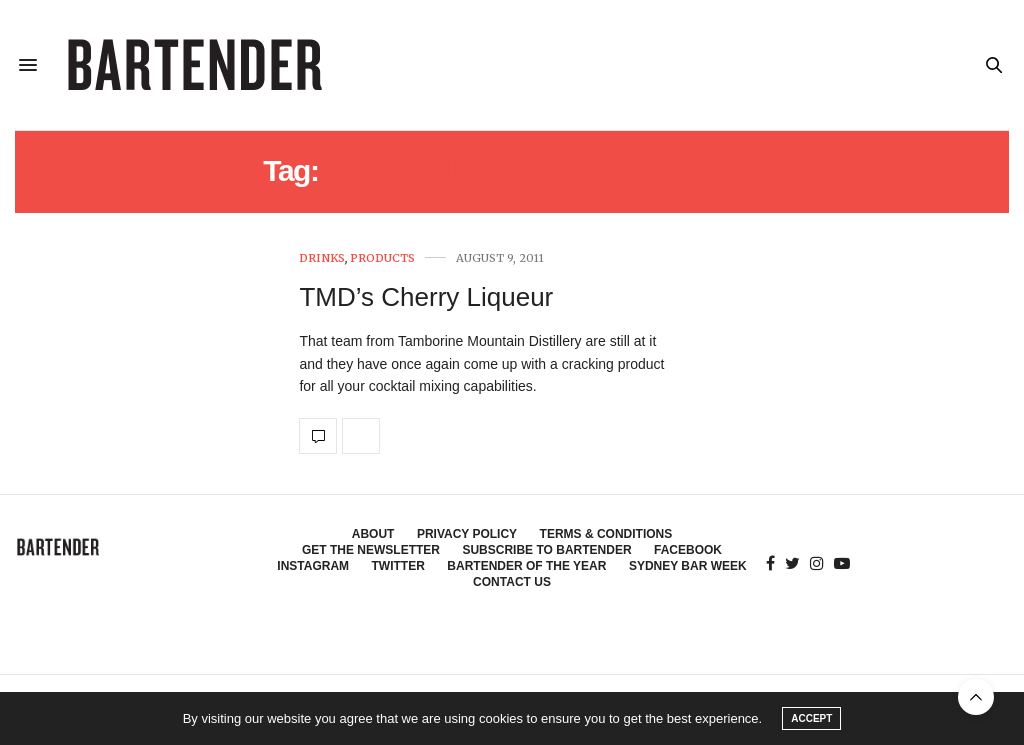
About (373, 534)
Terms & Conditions (606, 534)
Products (382, 258)
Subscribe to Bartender (546, 550)
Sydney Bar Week (688, 566)
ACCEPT (811, 718)
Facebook (688, 550)
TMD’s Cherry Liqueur (426, 297)
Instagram (313, 566)
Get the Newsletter (371, 550)
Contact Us (512, 582)
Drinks (322, 258)
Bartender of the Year (526, 566)
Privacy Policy (467, 534)
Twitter (398, 566)
